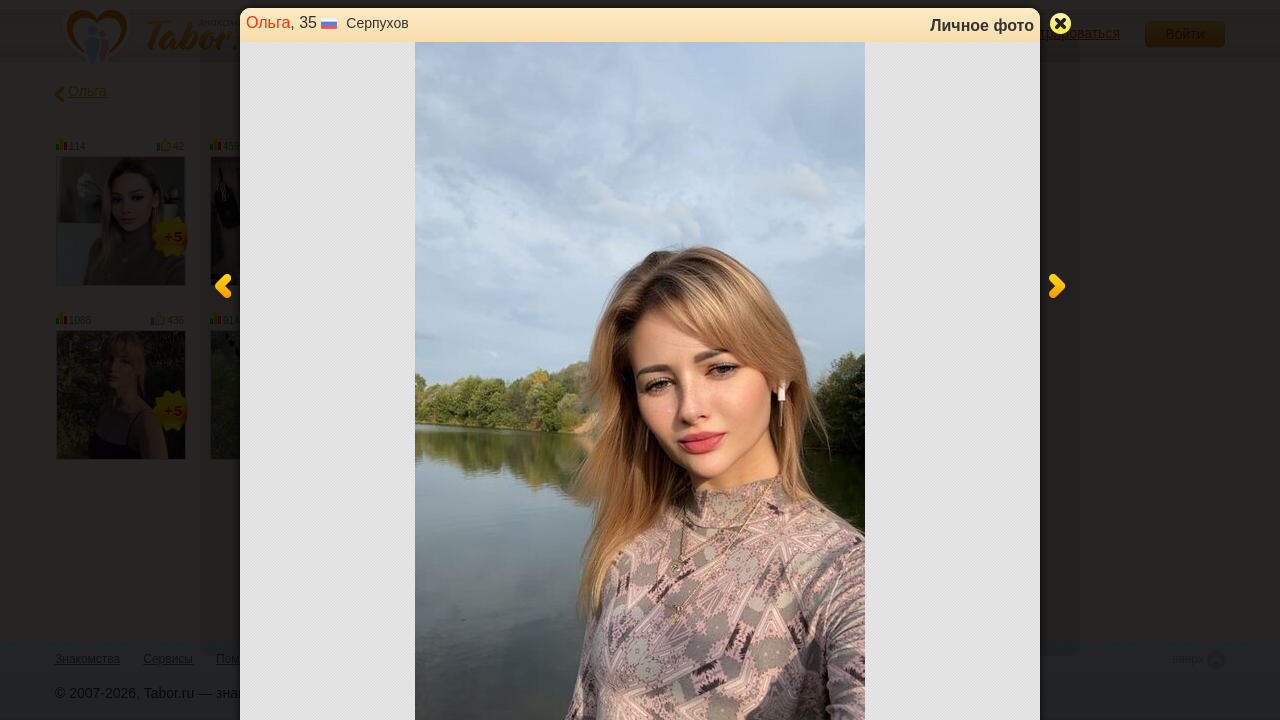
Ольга (268, 22)
